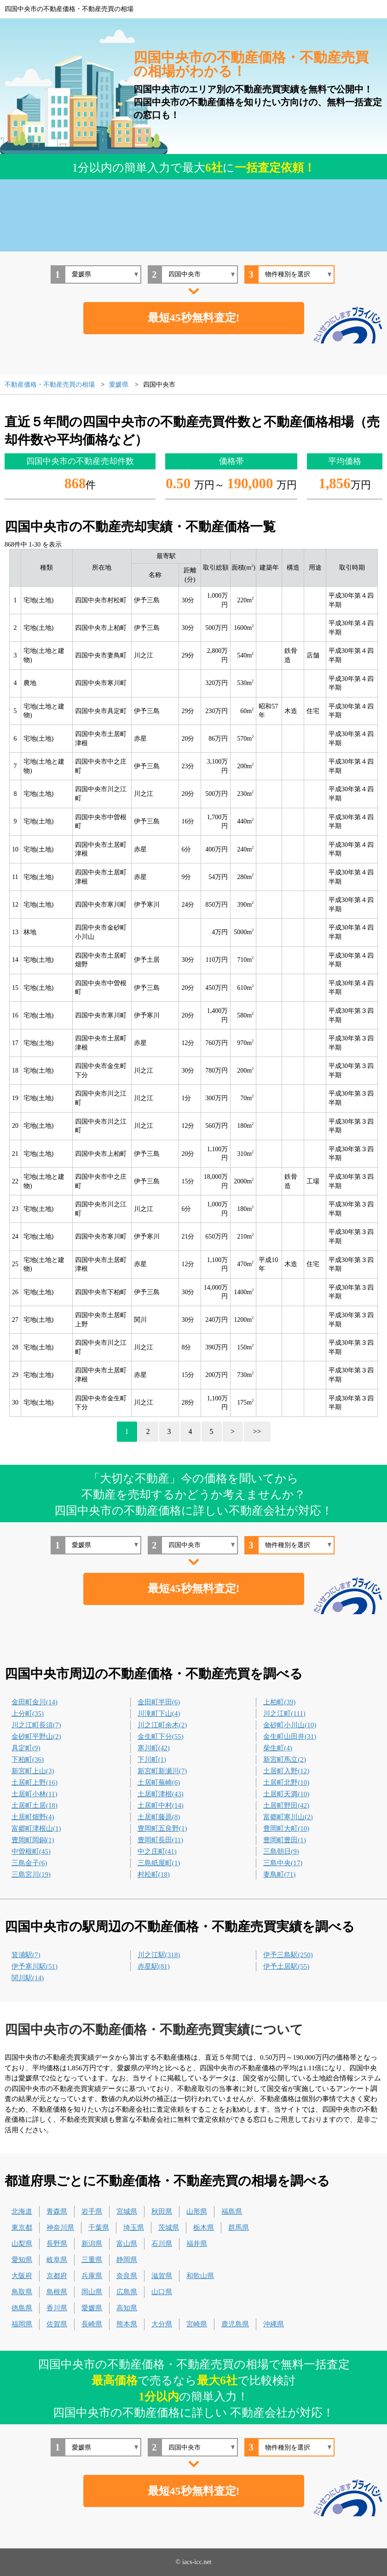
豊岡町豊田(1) (284, 1840)
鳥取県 (22, 2292)
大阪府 (22, 2275)
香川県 (56, 2308)
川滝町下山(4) (159, 1713)
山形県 (196, 2211)
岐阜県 (56, 2259)
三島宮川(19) (31, 1874)
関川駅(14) (28, 1978)
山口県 (161, 2292)
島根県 (56, 2292)
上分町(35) (28, 1713)
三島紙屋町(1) (159, 1863)
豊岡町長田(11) (160, 1840)
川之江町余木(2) (162, 1725)
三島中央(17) (282, 1863)
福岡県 (22, 2324)
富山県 (126, 2243)
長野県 (56, 2243)
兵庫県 (91, 2275)
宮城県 (126, 2211)
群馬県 (238, 2227)
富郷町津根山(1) (36, 1828)
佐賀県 (56, 2324)
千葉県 (98, 2227)
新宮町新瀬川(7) (162, 1771)
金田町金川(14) (35, 1702)
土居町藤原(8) (159, 1817)
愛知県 (22, 2259)
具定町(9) (26, 1748)
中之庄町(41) (157, 1851)
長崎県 (91, 2324)
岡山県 (91, 2292)
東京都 (22, 2227)
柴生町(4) (277, 1748)
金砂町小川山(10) (289, 1725)
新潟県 (91, 2243)
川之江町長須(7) (36, 1725)
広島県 (126, 2292)
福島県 (231, 2211)
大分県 (161, 2324)
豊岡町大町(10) (286, 1828)
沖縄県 (273, 2324)
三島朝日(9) (281, 1851)
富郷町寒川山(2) (288, 1817)
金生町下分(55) (161, 1736)
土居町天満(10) (286, 1794)
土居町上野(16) (35, 1782)
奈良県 (126, 2275)
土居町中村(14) (161, 1805)
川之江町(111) (284, 1713)
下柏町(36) (28, 1759)
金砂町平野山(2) (36, 1736)
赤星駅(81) (154, 1966)
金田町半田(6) (159, 1702)
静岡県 (126, 2259)
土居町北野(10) (286, 1782)
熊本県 (126, 2324)
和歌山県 (200, 2275)
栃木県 (203, 2227)
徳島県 (22, 2308)
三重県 (91, 2259)
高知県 (126, 2308)
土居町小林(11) (34, 1794)
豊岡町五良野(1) (162, 1828)
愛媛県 (91, 2308)
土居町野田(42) (286, 1805)
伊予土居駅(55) (286, 1966)
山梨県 (22, 2243)
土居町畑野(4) (33, 1817)
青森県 (56, 2211)
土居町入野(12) (286, 1771)
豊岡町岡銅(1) (33, 1840)
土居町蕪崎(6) (159, 1782)
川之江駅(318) (159, 1955)
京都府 (56, 2275)
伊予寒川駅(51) (35, 1966)
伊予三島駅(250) (288, 1955)
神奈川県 (60, 2227)
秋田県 (161, 2211)
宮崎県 (196, 2324)
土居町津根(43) (161, 1794)
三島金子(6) (29, 1863)
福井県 (196, 2243)
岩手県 (91, 2211)
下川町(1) (152, 1759)
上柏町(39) (279, 1702)
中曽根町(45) (31, 1851)
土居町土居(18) (35, 1805)
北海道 (22, 2211)
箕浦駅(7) (26, 1955)
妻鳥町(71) (279, 1874)
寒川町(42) (154, 1748)
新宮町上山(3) (33, 1771)
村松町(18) (154, 1874)
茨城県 (168, 2227)
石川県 (161, 2243)
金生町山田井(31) (289, 1736)
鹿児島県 (235, 2324)
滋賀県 (161, 2275)
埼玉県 (133, 2227)
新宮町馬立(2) (284, 1759)
